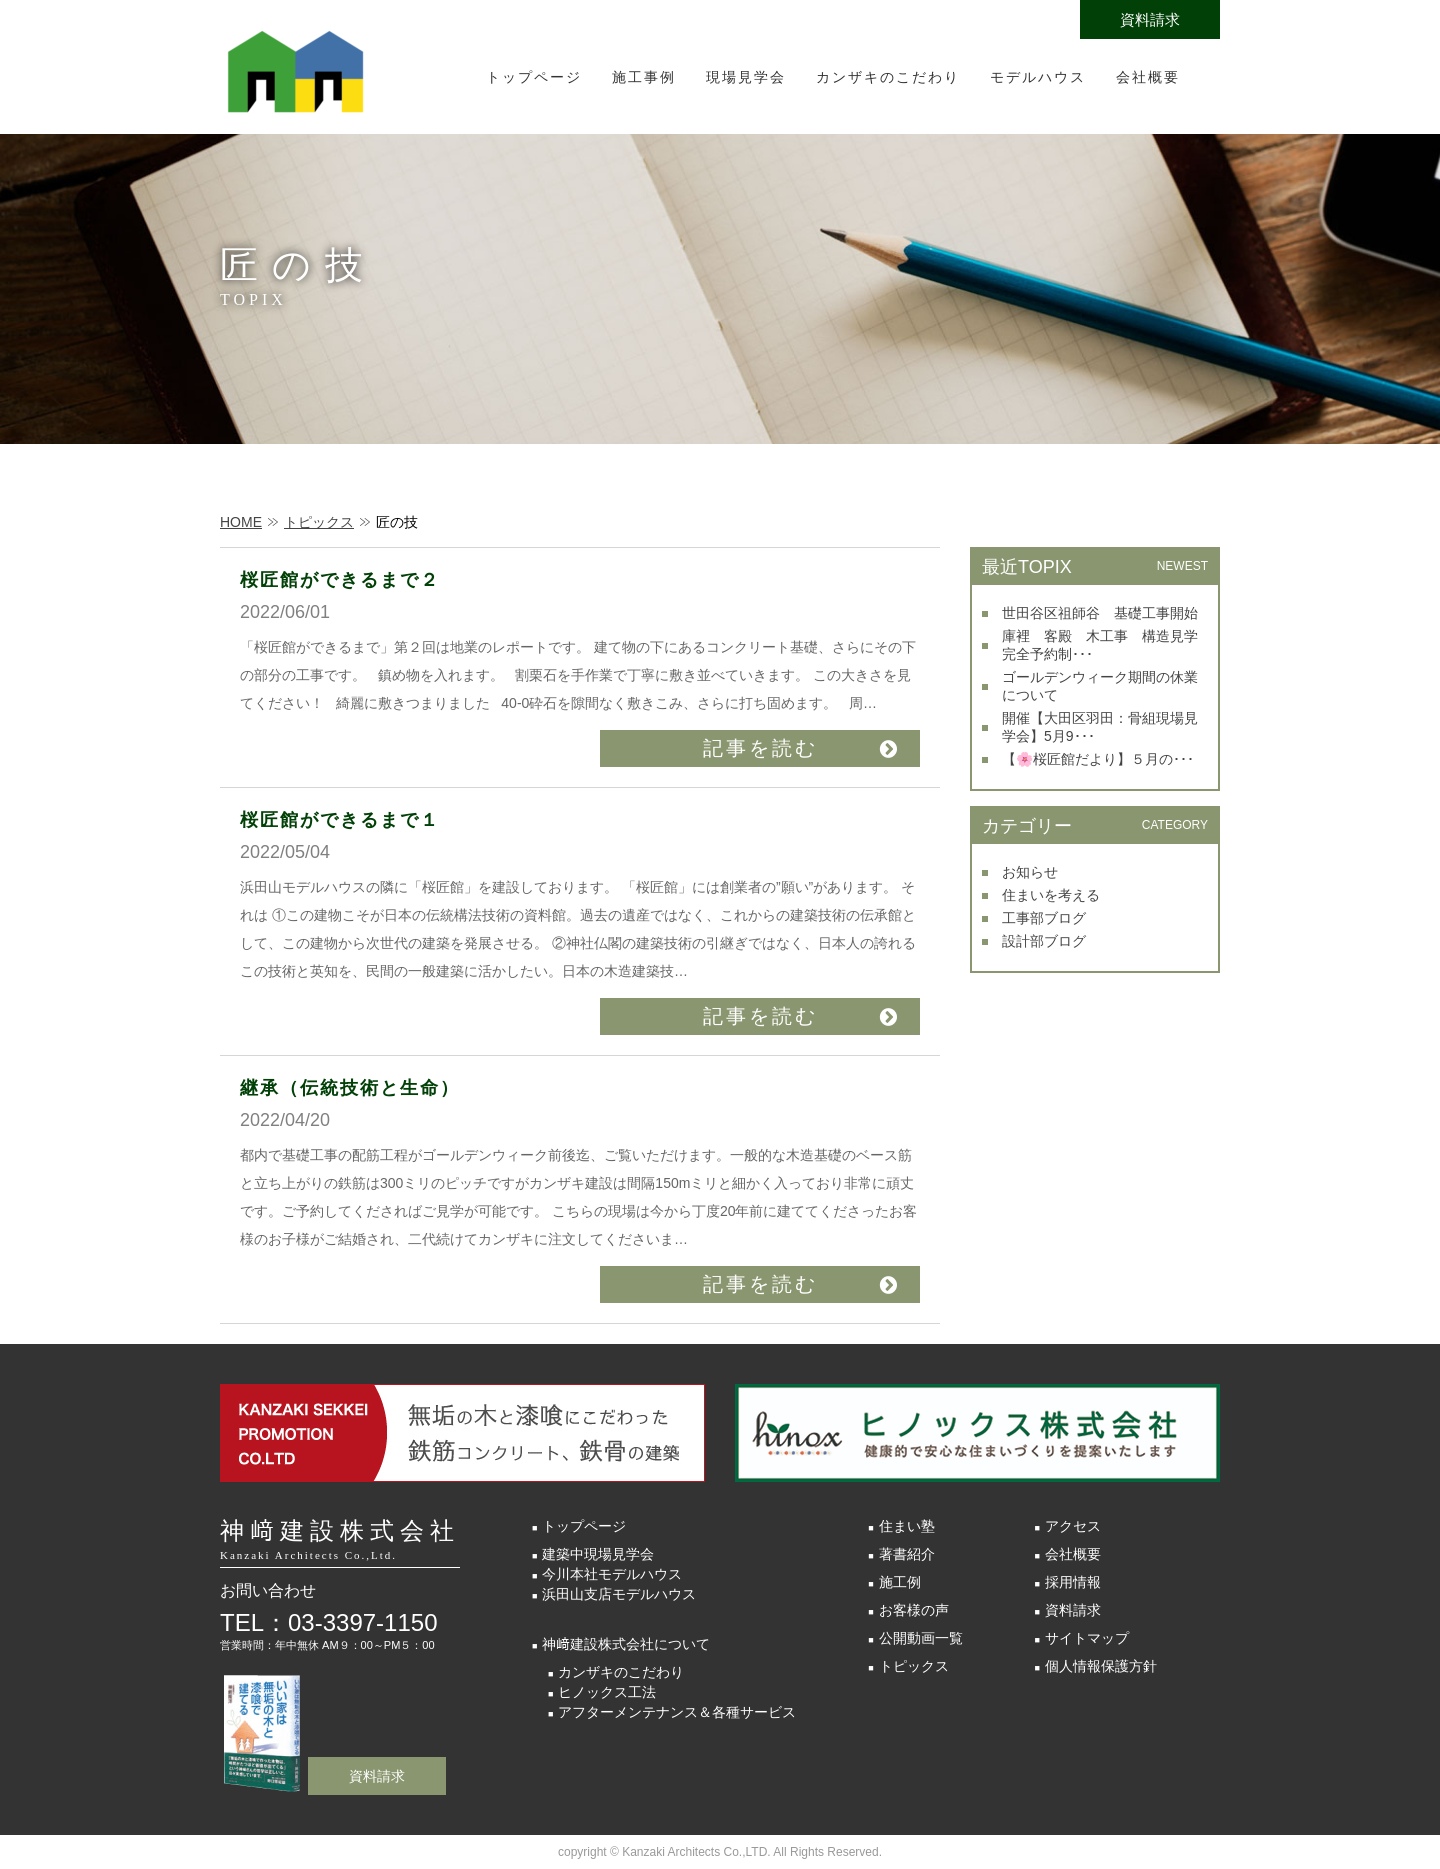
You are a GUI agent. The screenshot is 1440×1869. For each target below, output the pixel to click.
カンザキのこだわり (888, 77)
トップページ (534, 77)
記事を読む (760, 748)
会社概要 (1148, 77)
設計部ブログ (1044, 941)
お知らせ (1030, 872)
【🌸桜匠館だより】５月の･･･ (1098, 759)
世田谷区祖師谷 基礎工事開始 (1100, 613)
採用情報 (1073, 1582)
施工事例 (644, 77)
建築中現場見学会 (598, 1554)
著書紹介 (907, 1554)
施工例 (900, 1582)
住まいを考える (1051, 895)
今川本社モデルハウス (612, 1574)
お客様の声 (914, 1610)
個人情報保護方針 (1101, 1666)
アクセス (1073, 1526)
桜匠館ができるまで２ (340, 580)
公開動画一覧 (921, 1638)
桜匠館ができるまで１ (340, 820)
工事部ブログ (1044, 918)
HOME (241, 522)
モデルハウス (1038, 77)
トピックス (319, 522)
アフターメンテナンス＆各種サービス (677, 1712)
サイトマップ (1087, 1638)
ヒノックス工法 (607, 1692)
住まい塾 (907, 1526)
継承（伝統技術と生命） (350, 1088)
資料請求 (1150, 19)
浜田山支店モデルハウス (619, 1594)
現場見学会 (746, 77)
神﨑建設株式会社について (626, 1644)
